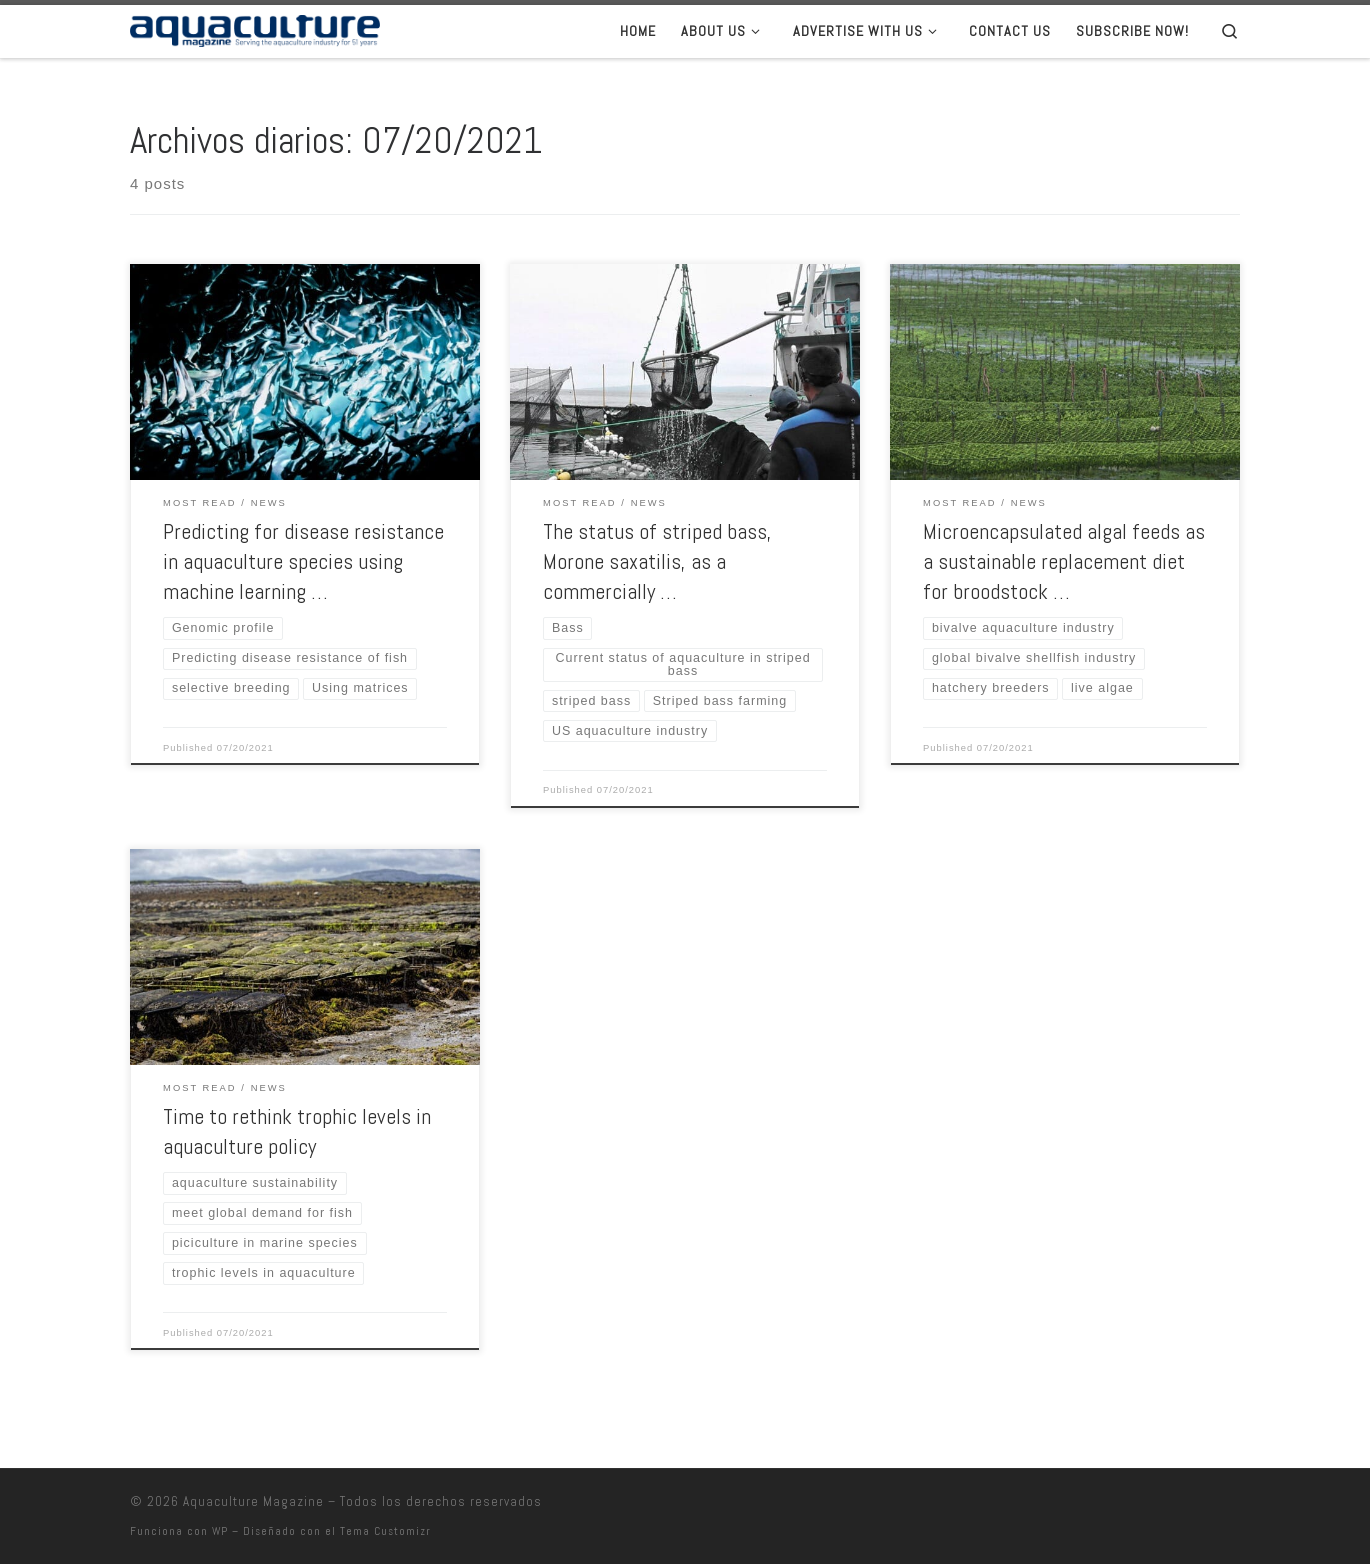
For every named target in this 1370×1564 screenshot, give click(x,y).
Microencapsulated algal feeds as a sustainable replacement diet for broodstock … (1064, 561)
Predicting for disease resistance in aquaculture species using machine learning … (303, 561)
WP (220, 1530)
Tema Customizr (385, 1530)
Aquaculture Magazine (253, 1500)
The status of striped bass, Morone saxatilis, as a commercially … (657, 561)
